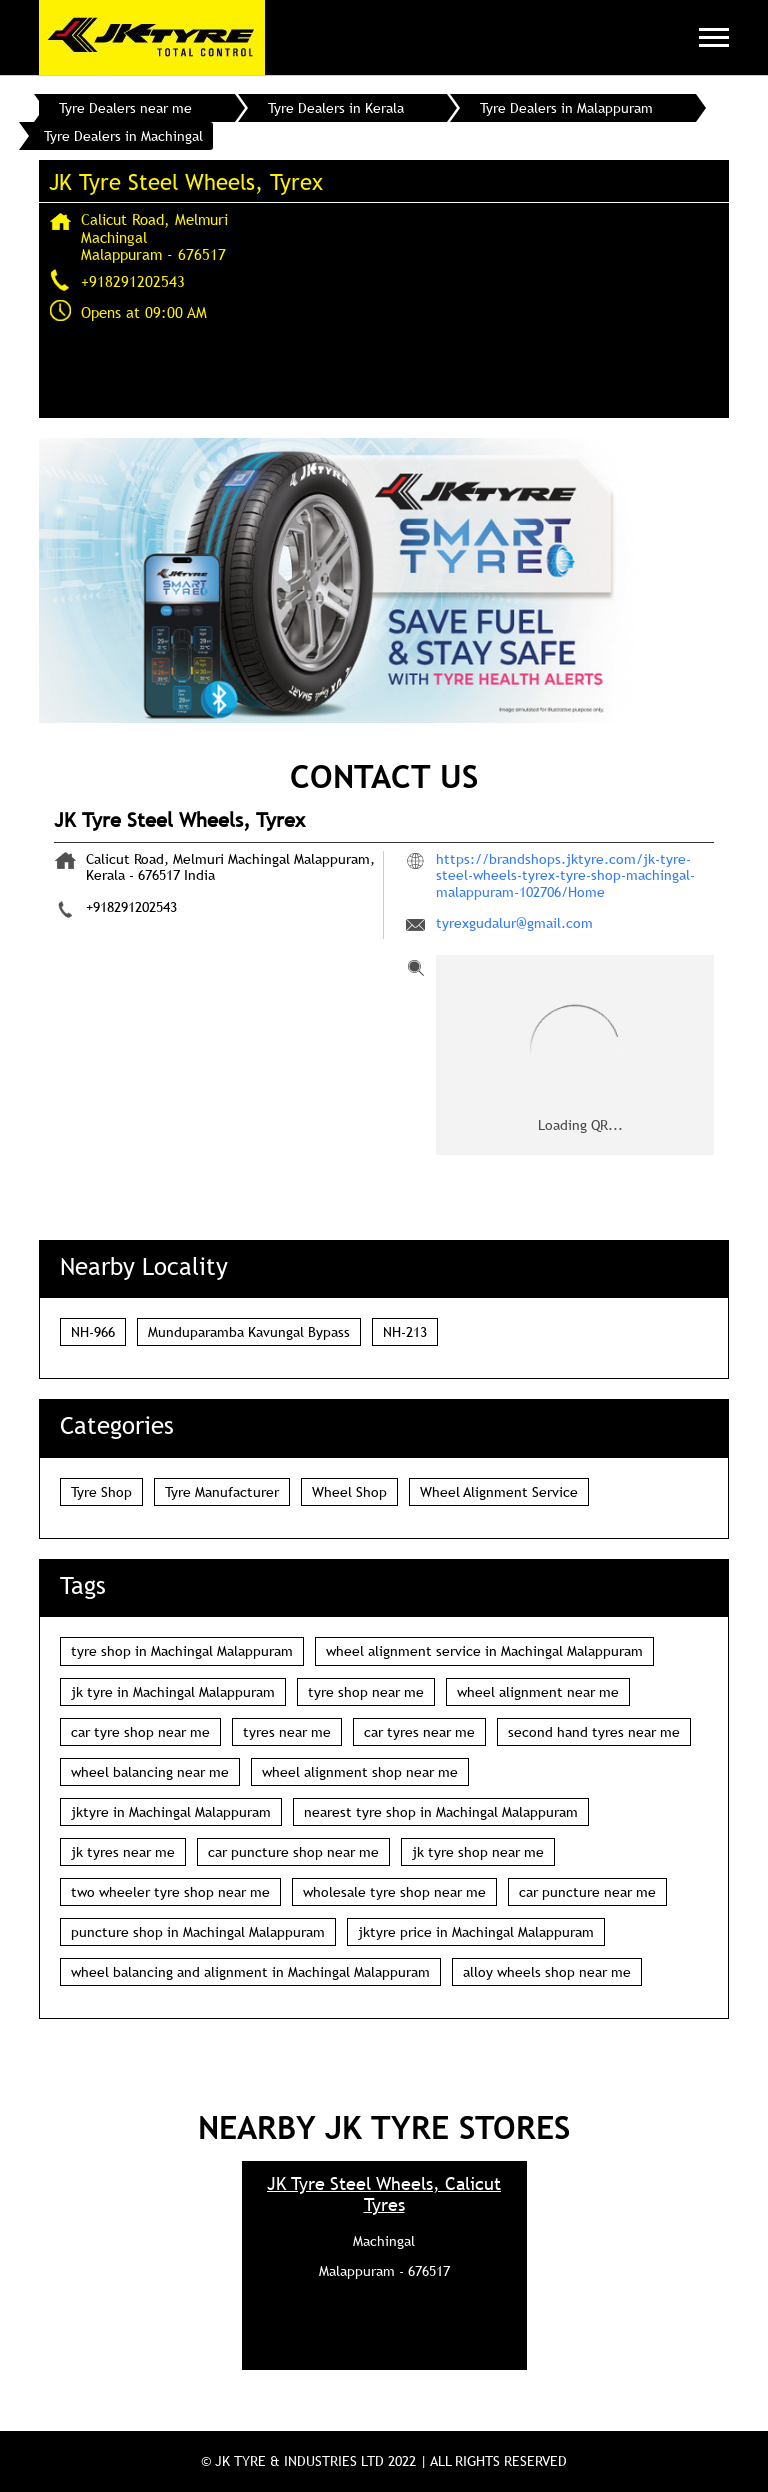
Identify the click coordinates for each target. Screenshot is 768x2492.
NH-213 (405, 1332)
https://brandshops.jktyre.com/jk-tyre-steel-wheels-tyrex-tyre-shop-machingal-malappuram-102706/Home (565, 875)
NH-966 (93, 1332)
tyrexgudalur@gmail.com (514, 923)
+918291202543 (133, 281)
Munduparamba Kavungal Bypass (249, 1332)
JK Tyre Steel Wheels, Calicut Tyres (384, 2194)
